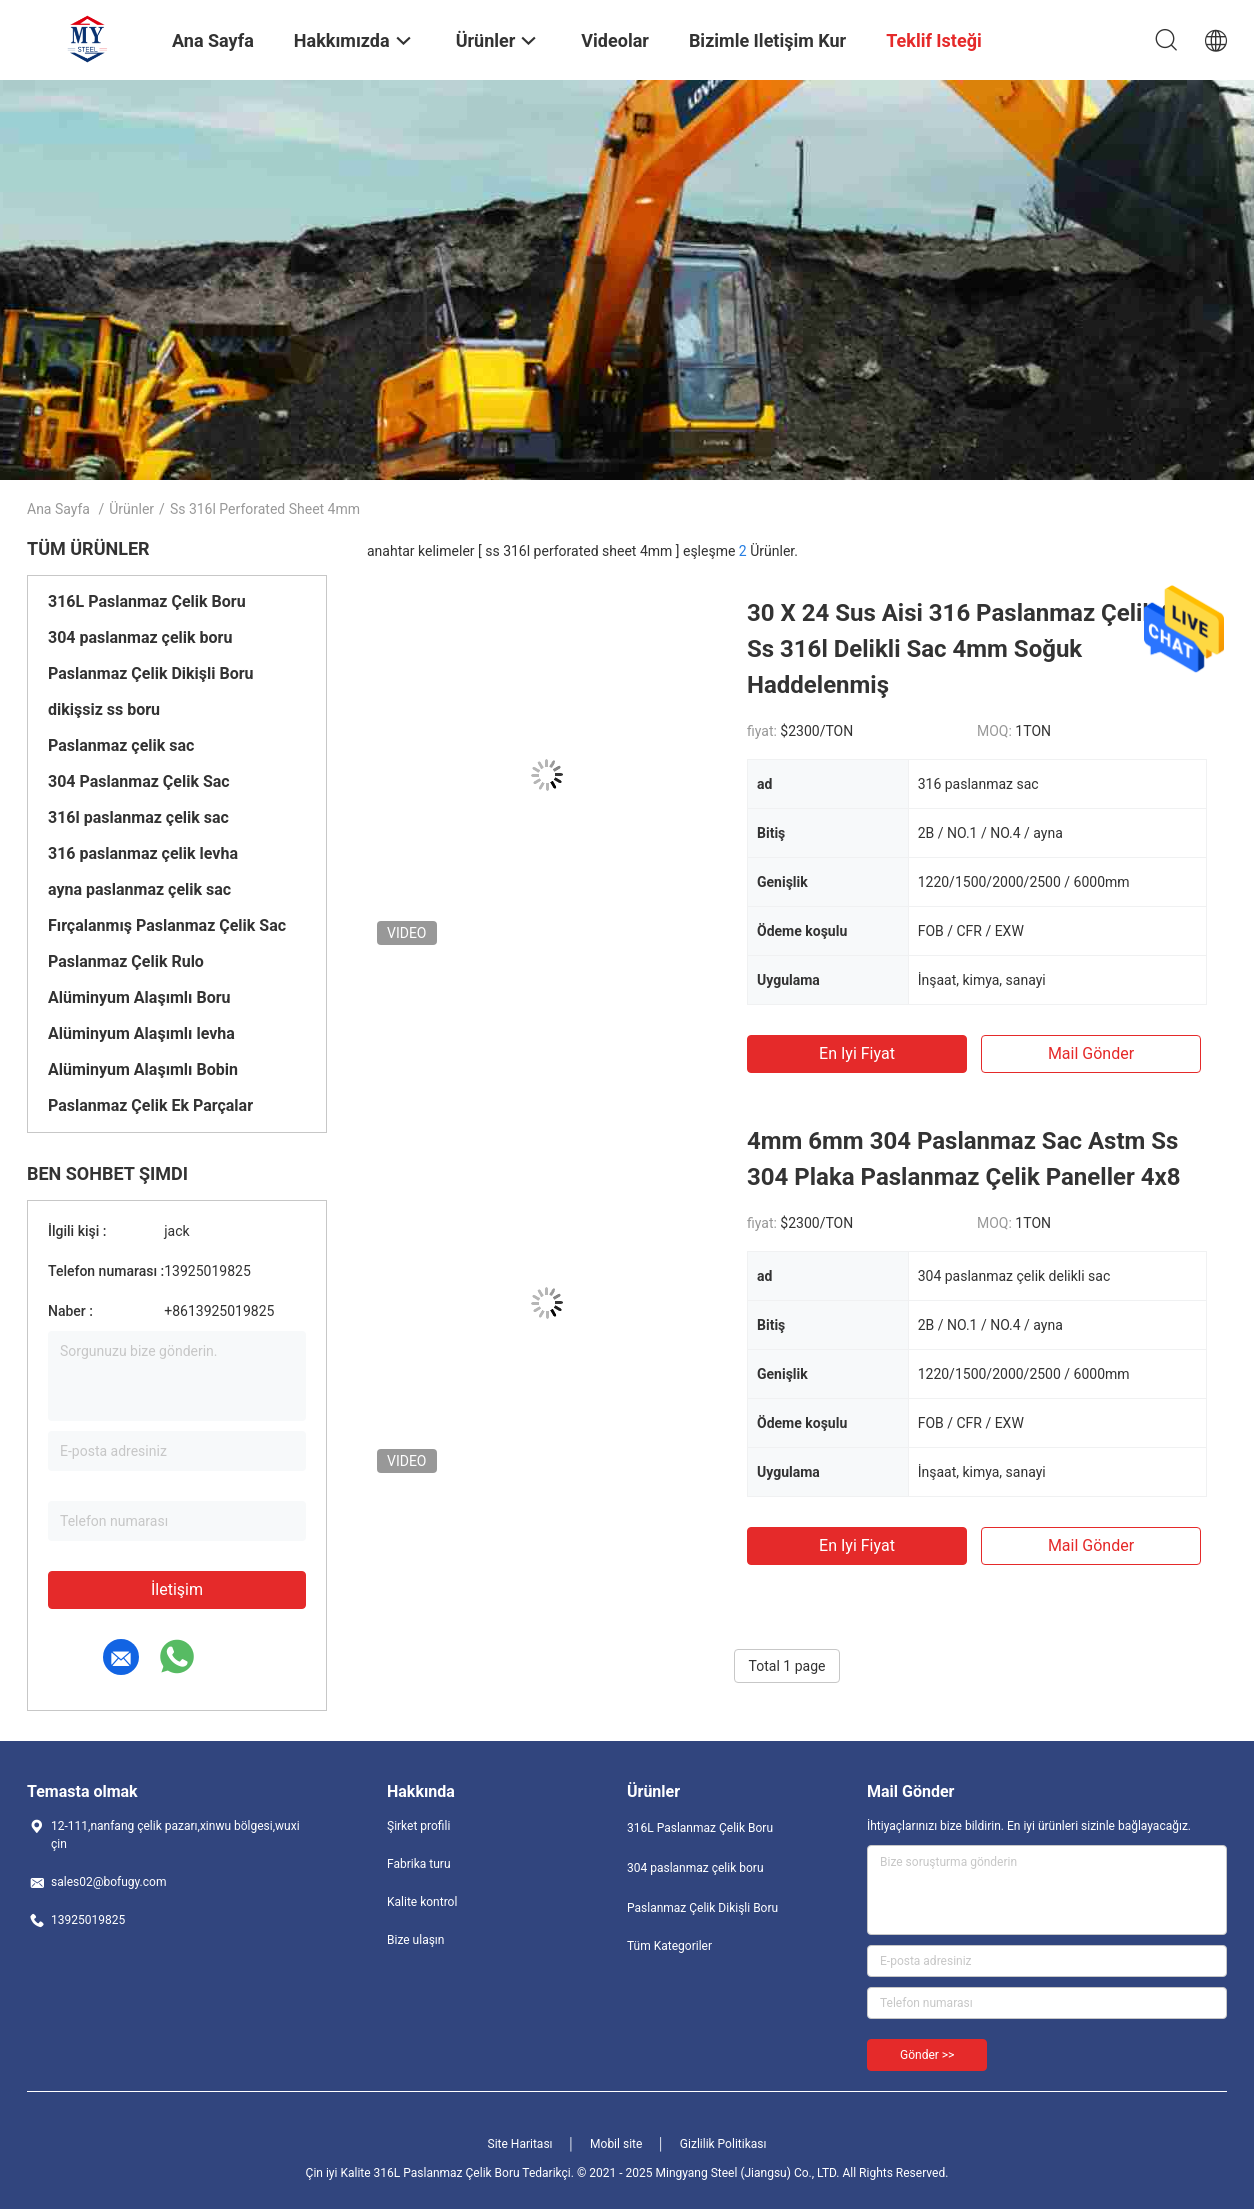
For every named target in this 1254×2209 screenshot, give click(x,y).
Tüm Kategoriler (669, 1946)
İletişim (177, 1589)
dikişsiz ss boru (104, 709)
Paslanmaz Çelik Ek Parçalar (150, 1105)
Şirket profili (418, 1826)
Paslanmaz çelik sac (121, 745)
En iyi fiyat (857, 1053)
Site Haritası (520, 2144)
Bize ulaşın (415, 1940)
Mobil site (616, 2144)
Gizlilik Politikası (723, 2144)
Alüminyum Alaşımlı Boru (139, 997)
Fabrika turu (419, 1864)
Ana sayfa (58, 509)
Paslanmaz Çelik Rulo (126, 961)
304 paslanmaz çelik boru (140, 637)
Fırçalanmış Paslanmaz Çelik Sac (167, 925)
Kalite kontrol (422, 1902)
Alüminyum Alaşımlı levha (141, 1033)
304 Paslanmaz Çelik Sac (139, 781)
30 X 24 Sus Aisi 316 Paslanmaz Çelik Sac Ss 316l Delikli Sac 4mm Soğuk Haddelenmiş (974, 649)
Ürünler (131, 509)
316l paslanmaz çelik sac (138, 817)
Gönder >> (927, 2055)
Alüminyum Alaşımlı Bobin (143, 1069)
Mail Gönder (1091, 1053)
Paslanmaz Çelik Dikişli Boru (151, 673)
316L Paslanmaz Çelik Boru (147, 601)
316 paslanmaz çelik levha (143, 853)
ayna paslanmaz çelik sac (139, 889)
